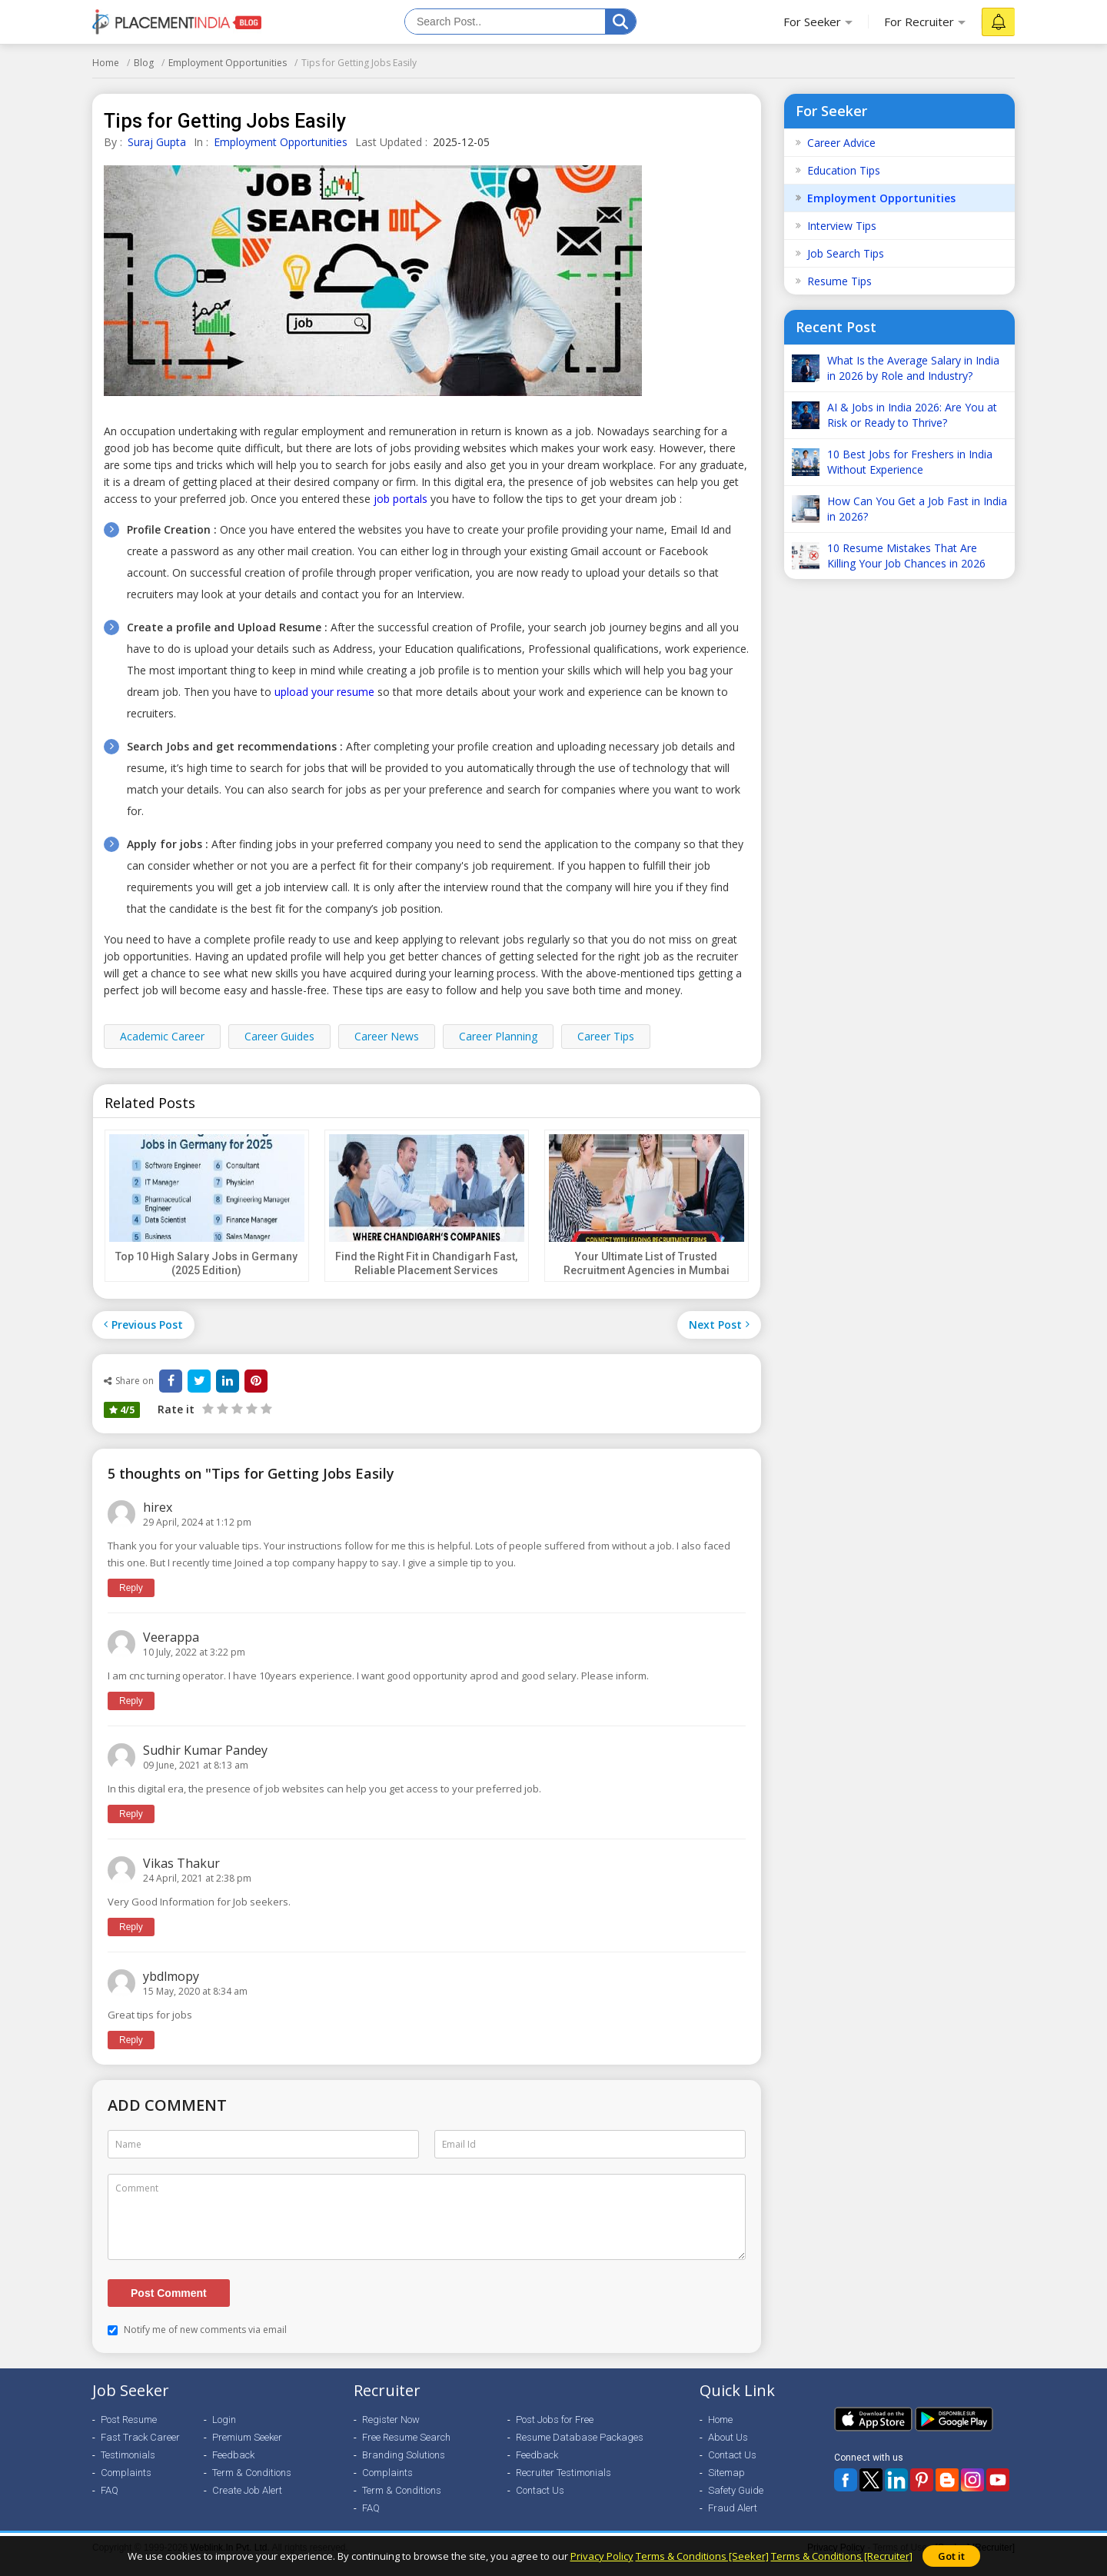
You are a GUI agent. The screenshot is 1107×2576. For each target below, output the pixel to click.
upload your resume (324, 691)
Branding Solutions (403, 2468)
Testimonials (128, 2468)
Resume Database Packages (579, 2451)
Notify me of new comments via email (197, 2343)
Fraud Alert (732, 2522)
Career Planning (498, 1036)
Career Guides (279, 1036)
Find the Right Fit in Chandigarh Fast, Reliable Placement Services (426, 1263)
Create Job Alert (247, 2504)
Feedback (233, 2468)
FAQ (109, 2504)
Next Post (719, 1324)
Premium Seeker (247, 2451)
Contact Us (540, 2504)
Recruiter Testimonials (563, 2486)
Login (224, 2433)
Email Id (459, 2144)
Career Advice (841, 142)
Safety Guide (735, 2504)
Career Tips (605, 1036)
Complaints (126, 2486)
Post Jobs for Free (554, 2433)
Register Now (391, 2433)
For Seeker (812, 21)
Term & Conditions (251, 2486)
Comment (136, 2188)
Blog (144, 62)
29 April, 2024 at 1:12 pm (197, 1522)
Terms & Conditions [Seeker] (702, 2556)
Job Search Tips (845, 253)
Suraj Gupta (157, 142)
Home (105, 62)
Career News (386, 1036)
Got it (951, 2556)
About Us (728, 2451)
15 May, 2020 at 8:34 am (195, 1991)
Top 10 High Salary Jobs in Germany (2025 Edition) (206, 1263)
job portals (400, 498)
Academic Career (162, 1036)
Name (128, 2144)
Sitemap (726, 2486)
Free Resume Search (406, 2451)
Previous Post (143, 1324)
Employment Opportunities (227, 62)
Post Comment (169, 2307)
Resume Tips (839, 281)
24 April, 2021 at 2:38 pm (197, 1878)
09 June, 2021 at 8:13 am (195, 1765)
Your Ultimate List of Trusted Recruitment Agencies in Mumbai (646, 1263)
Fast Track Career (140, 2451)
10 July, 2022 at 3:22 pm (194, 1652)
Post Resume (129, 2433)
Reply (131, 1588)
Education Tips (843, 170)
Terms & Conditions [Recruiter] (842, 2556)
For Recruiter (919, 21)
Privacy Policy (601, 2556)
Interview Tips (841, 225)
